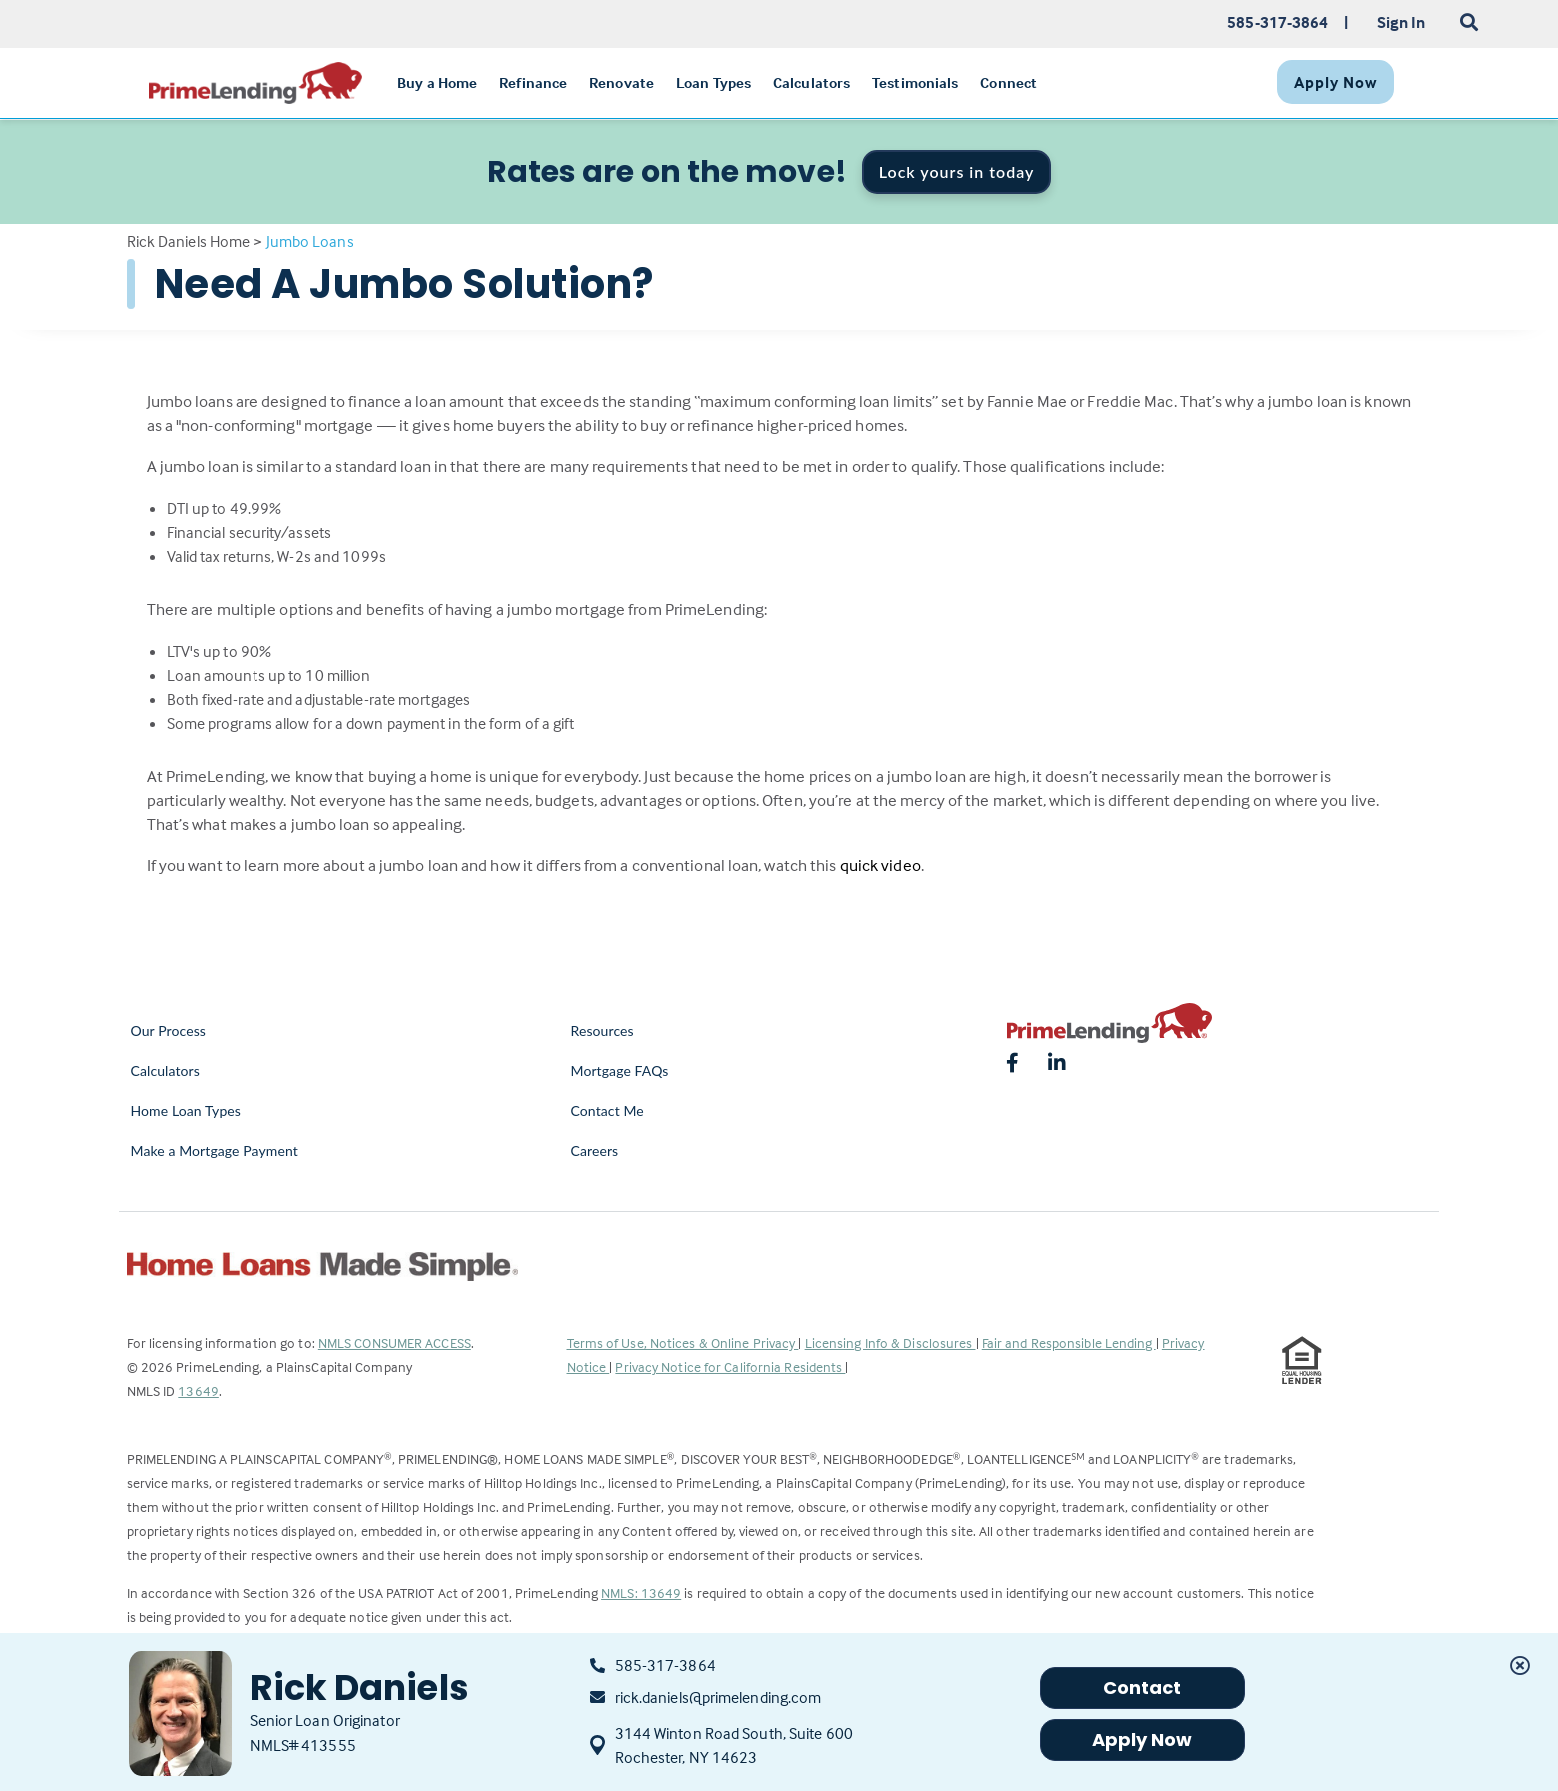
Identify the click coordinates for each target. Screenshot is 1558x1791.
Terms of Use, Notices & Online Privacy (683, 1342)
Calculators (165, 1070)
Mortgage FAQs (620, 1070)
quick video (880, 865)
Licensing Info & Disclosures (890, 1342)
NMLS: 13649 (641, 1592)
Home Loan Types (186, 1110)
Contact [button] (1142, 1687)
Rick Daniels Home (189, 241)
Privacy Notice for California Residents (730, 1366)
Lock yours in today (957, 171)
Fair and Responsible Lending (1069, 1342)
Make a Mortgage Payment (214, 1150)
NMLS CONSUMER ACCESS (394, 1342)
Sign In (1401, 22)
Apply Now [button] (1142, 1739)
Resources (602, 1030)
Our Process (169, 1030)
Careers (595, 1150)
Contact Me (607, 1110)
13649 (198, 1390)
